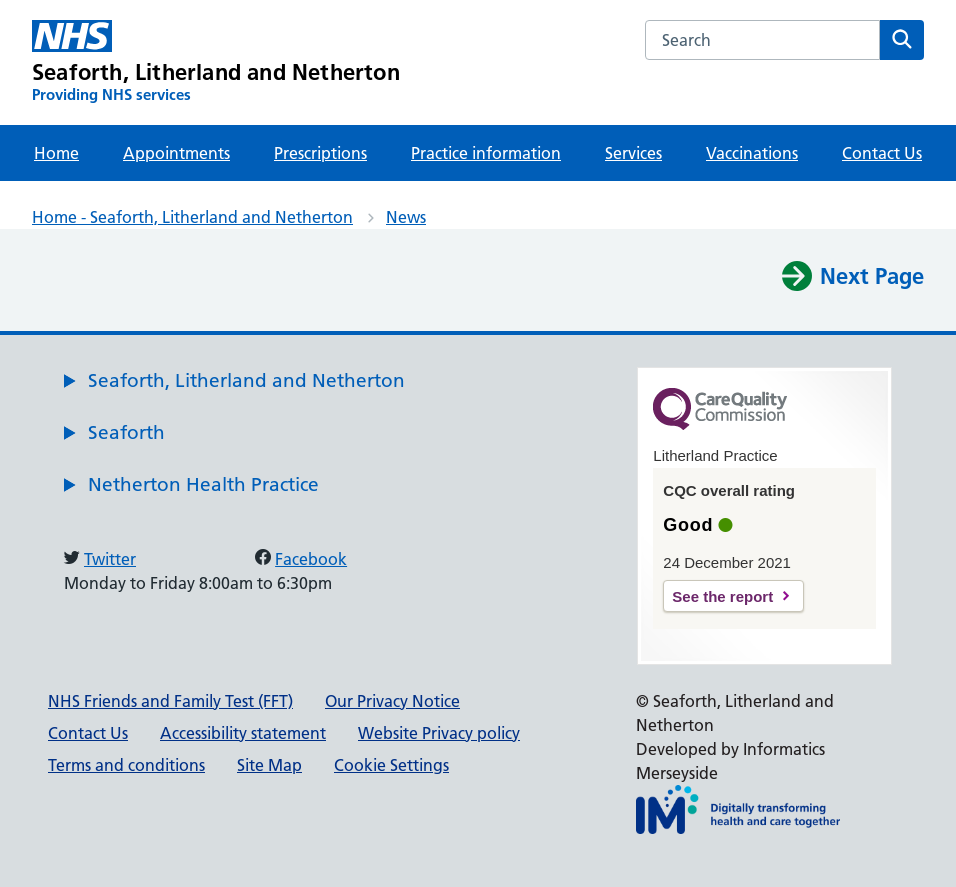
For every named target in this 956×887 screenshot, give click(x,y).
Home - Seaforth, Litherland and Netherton (192, 217)
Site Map (269, 765)
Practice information (486, 153)
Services (633, 153)
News (406, 217)
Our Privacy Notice (392, 701)
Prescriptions (320, 153)
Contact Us (882, 153)
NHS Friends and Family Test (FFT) (170, 701)
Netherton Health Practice (203, 484)
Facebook (311, 559)
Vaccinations (752, 153)
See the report (722, 596)
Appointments (176, 153)
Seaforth (126, 432)
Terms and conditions (126, 765)
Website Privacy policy (439, 733)
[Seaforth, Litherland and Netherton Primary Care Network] (216, 62)
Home (56, 153)
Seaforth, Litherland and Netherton (246, 380)
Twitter (110, 559)
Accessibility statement (243, 733)
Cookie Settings (391, 765)
